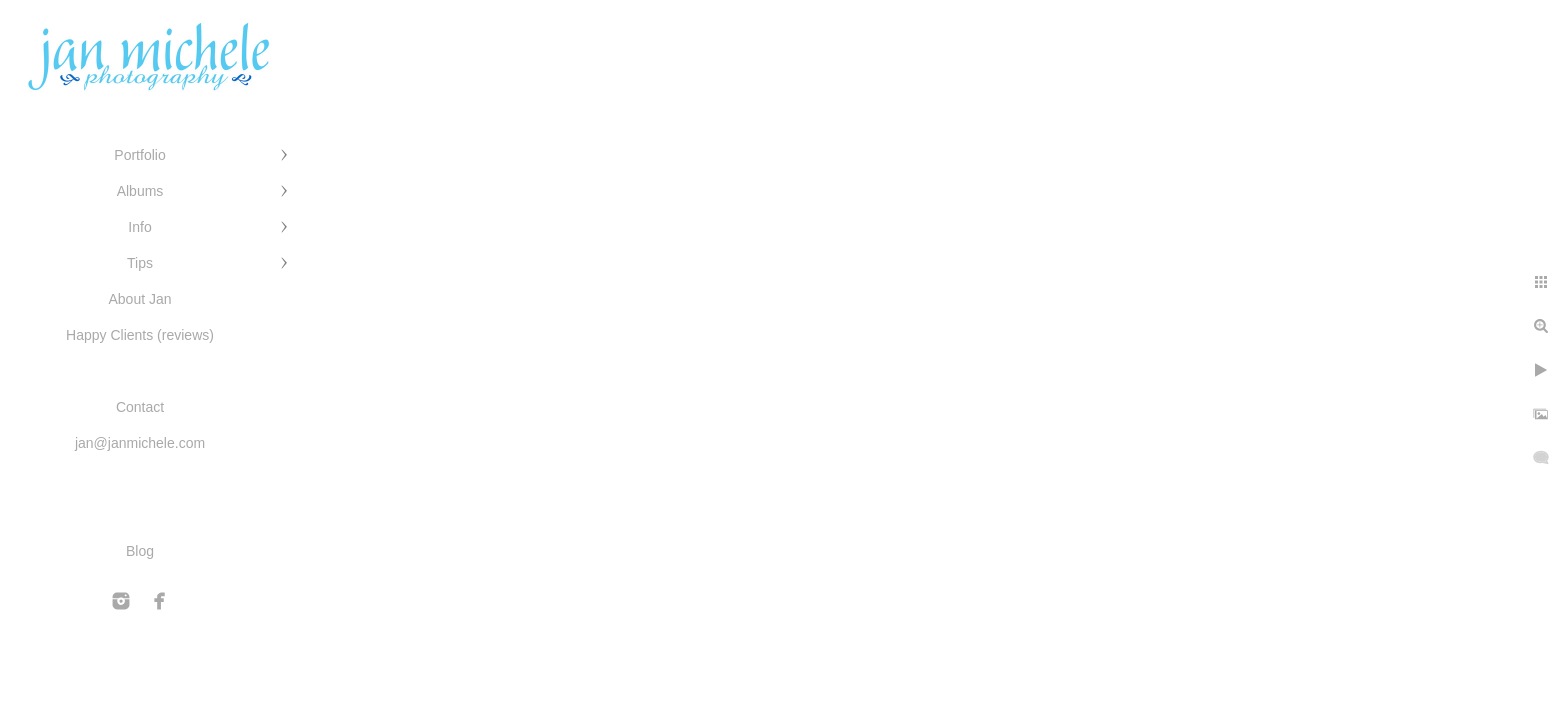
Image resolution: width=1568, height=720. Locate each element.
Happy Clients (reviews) (140, 335)
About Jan (139, 299)
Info (139, 227)
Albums (140, 191)
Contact (140, 407)
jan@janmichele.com (140, 443)
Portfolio (139, 155)
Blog (140, 551)
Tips (140, 263)
